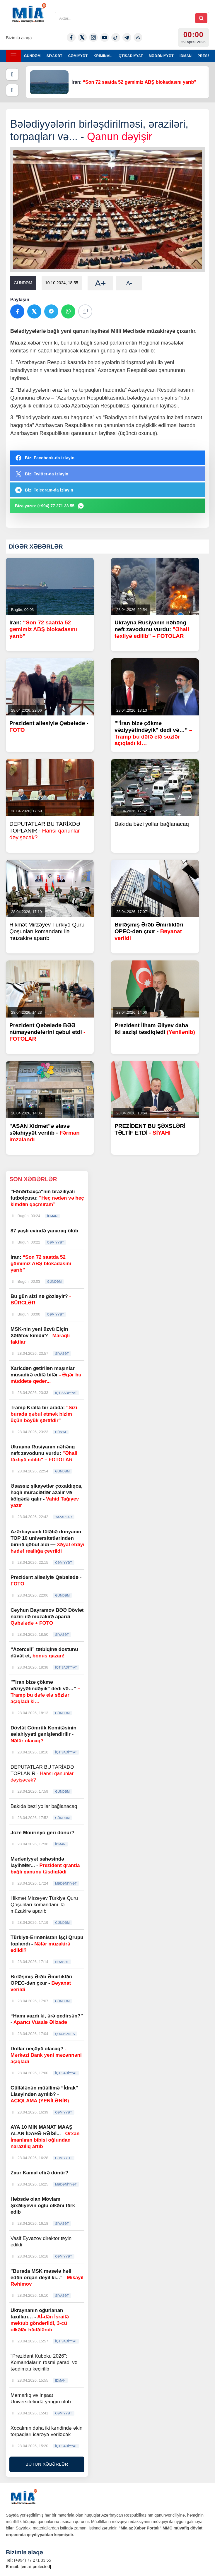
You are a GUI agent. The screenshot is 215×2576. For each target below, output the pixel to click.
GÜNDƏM (32, 56)
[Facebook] (71, 37)
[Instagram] (93, 37)
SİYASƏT (54, 56)
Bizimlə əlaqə (19, 37)
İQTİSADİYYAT (130, 56)
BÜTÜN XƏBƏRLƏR (46, 2464)
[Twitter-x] (82, 37)
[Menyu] (13, 56)
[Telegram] (126, 37)
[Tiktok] (115, 37)
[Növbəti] (12, 90)
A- (129, 283)
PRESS (203, 56)
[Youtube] (104, 37)
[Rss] (138, 37)
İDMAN (186, 56)
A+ (100, 283)
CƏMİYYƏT (78, 56)
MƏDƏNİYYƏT (161, 56)
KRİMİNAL (102, 56)
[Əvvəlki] (12, 74)
